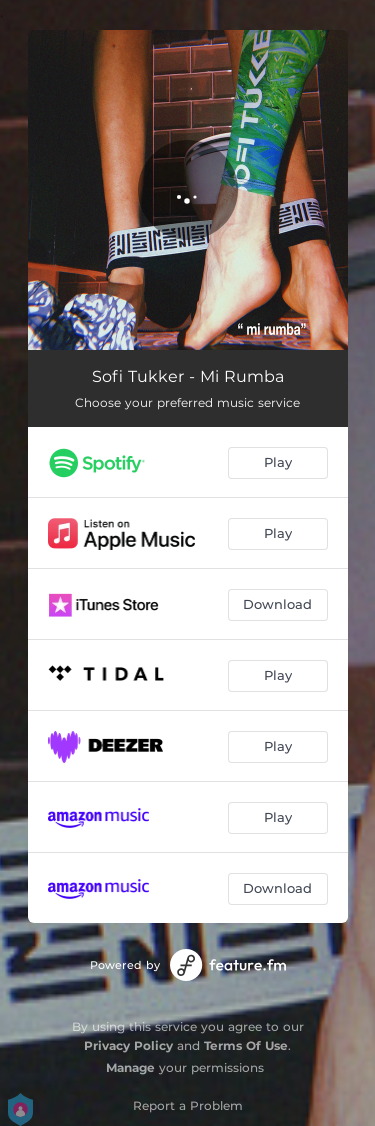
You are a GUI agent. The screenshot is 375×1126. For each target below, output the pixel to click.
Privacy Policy (128, 1045)
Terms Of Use (246, 1045)
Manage (130, 1067)
